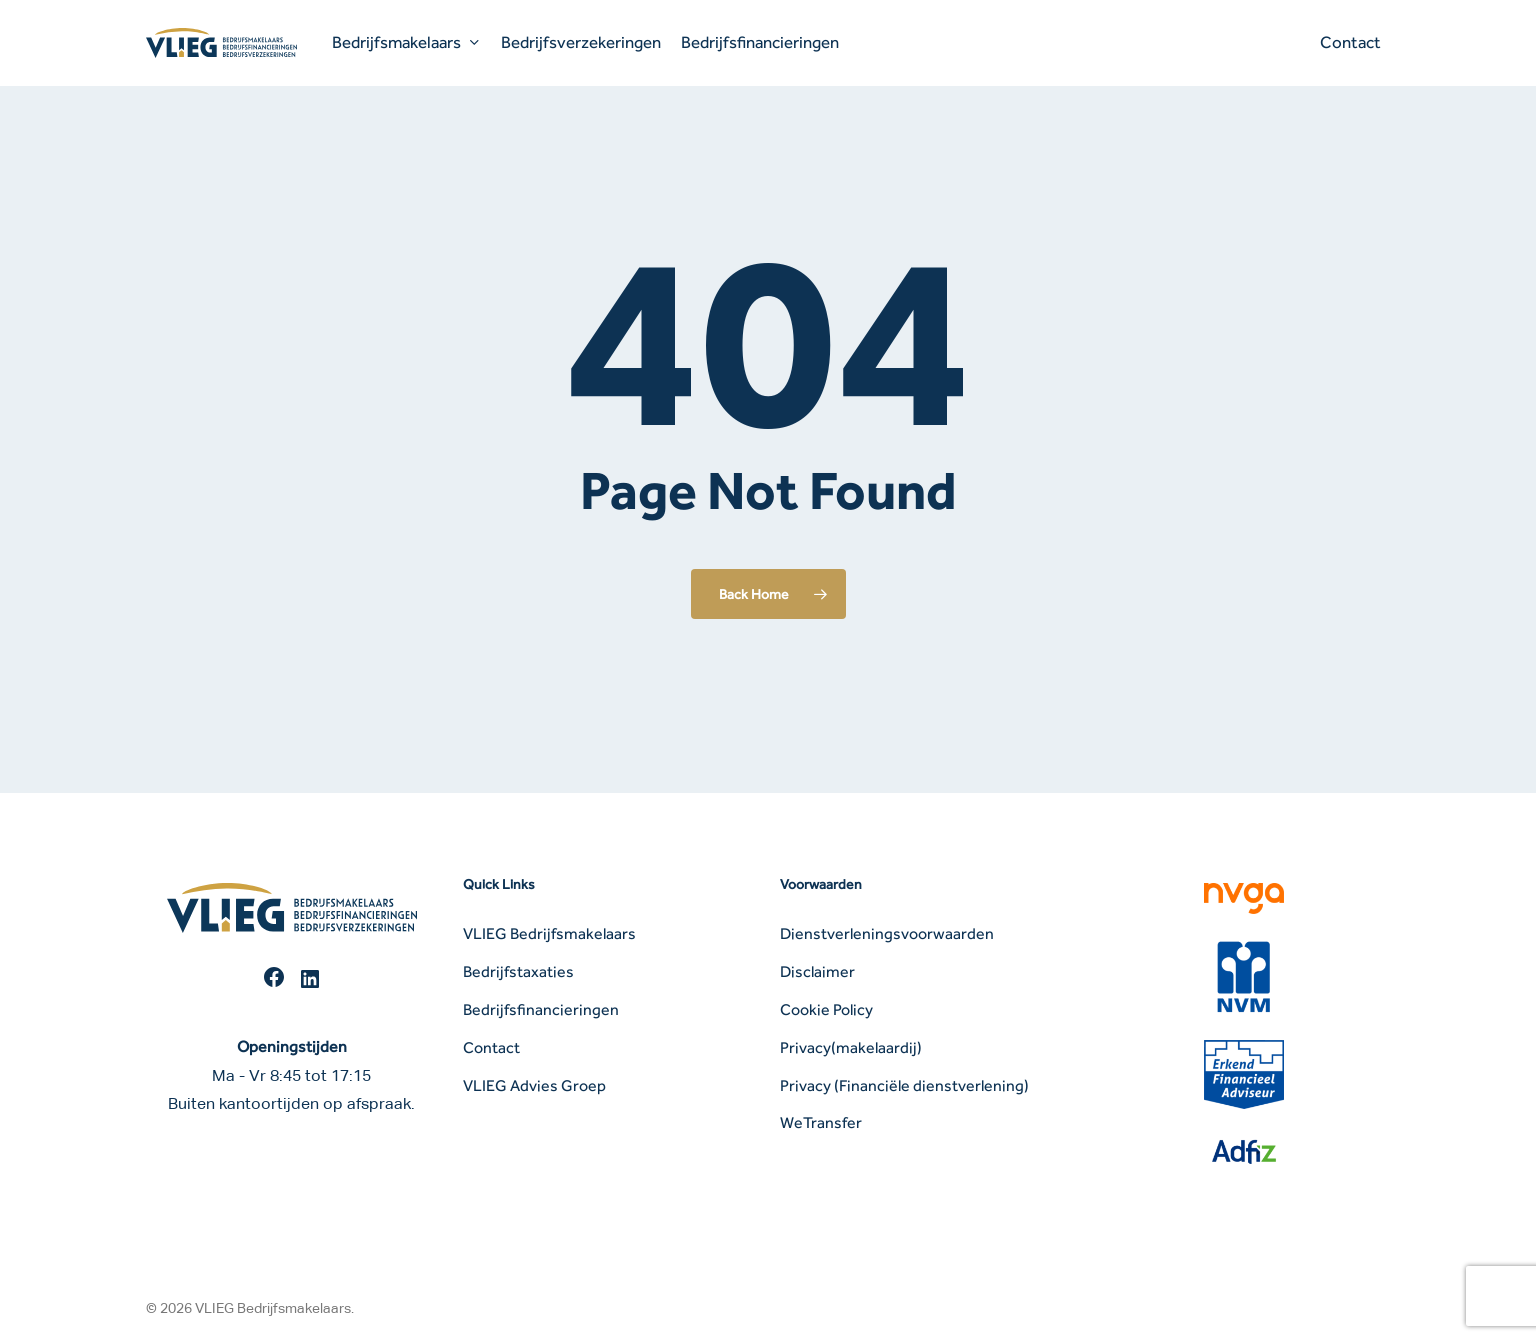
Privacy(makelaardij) (851, 1047)
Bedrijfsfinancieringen (541, 1009)
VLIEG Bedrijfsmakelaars (549, 933)
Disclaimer (817, 971)
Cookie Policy (826, 1009)
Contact (491, 1047)
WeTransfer (821, 1122)
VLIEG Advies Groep (534, 1085)
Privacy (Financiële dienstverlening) (904, 1085)
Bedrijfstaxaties (518, 971)
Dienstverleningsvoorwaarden (887, 933)
